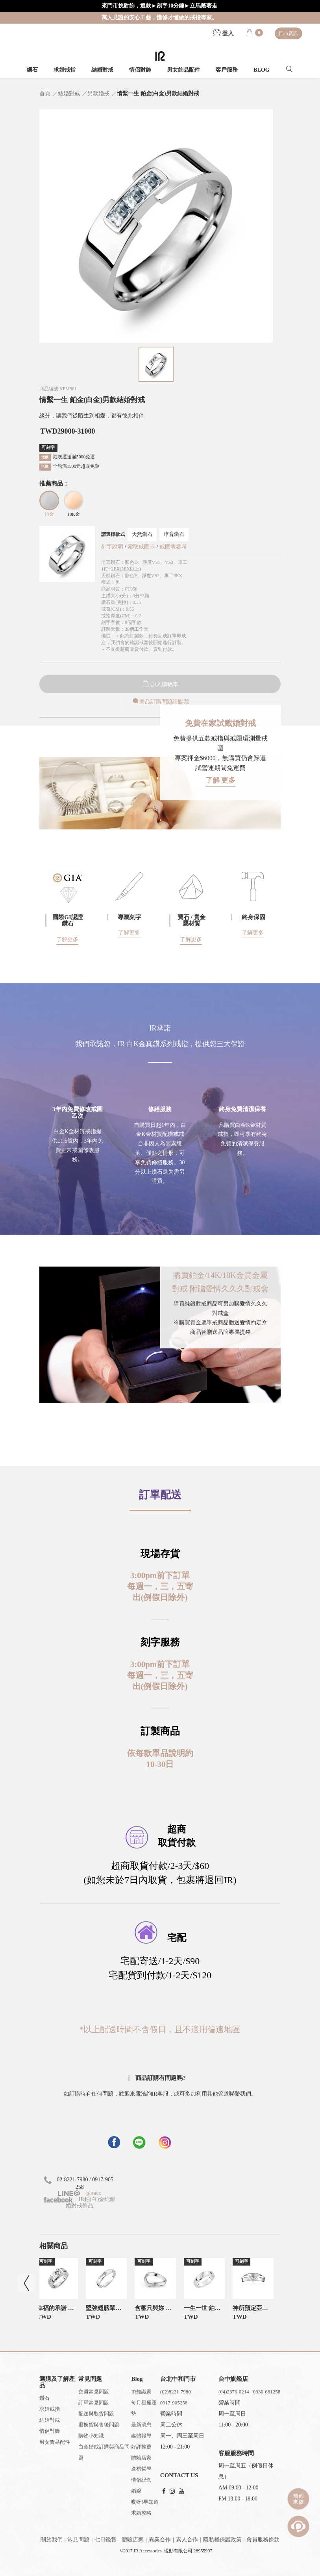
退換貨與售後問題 (98, 2425)
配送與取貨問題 (96, 2414)
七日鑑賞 (105, 2540)
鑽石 (32, 70)
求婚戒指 (65, 70)
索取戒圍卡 (142, 547)
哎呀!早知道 (144, 2502)
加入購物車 (160, 684)
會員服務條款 (262, 2540)
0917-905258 (173, 2403)
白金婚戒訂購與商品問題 (103, 2452)
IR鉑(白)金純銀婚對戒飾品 (79, 2202)
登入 (223, 33)
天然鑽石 (142, 534)
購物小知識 (91, 2436)
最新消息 (141, 2425)
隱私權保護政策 (222, 2540)
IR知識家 (141, 2392)
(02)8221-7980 (175, 2392)
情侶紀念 (141, 2480)
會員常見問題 (93, 2392)
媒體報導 (141, 2436)
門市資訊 (288, 33)
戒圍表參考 (173, 547)
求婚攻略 (141, 2513)
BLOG (261, 70)
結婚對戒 (102, 70)
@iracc (92, 2193)
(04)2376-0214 (233, 2392)
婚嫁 (136, 2491)
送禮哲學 (141, 2469)
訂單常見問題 (93, 2403)
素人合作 (187, 2540)
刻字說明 (112, 547)
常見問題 (78, 2540)
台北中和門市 (178, 2379)
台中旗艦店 (233, 2379)
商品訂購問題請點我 (160, 702)
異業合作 (160, 2540)
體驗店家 (141, 2458)
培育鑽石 (174, 534)
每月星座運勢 (144, 2408)
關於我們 (52, 2540)
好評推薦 (141, 2447)
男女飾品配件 (183, 70)
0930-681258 (266, 2392)
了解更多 (67, 939)
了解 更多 (220, 780)
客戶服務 (227, 70)
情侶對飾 (140, 70)
